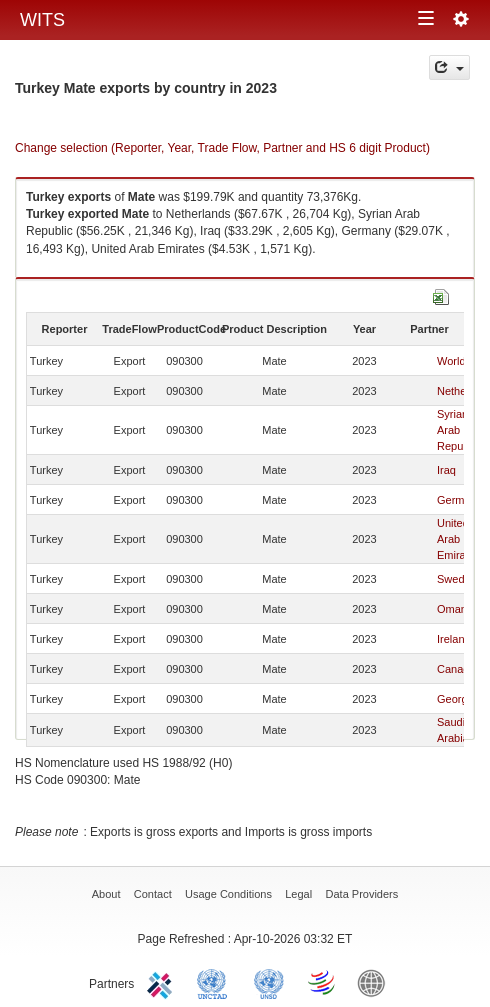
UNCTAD (216, 982)
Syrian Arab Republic (458, 430)
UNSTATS (269, 982)
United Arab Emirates (458, 539)
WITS (42, 20)
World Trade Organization (323, 982)
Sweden (457, 579)
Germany (459, 500)
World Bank (376, 982)
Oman (452, 609)
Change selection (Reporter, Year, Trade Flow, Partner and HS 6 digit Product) (222, 148)
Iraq (446, 470)
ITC (163, 982)
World (451, 361)
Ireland (454, 639)
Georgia (456, 699)
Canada (456, 669)
